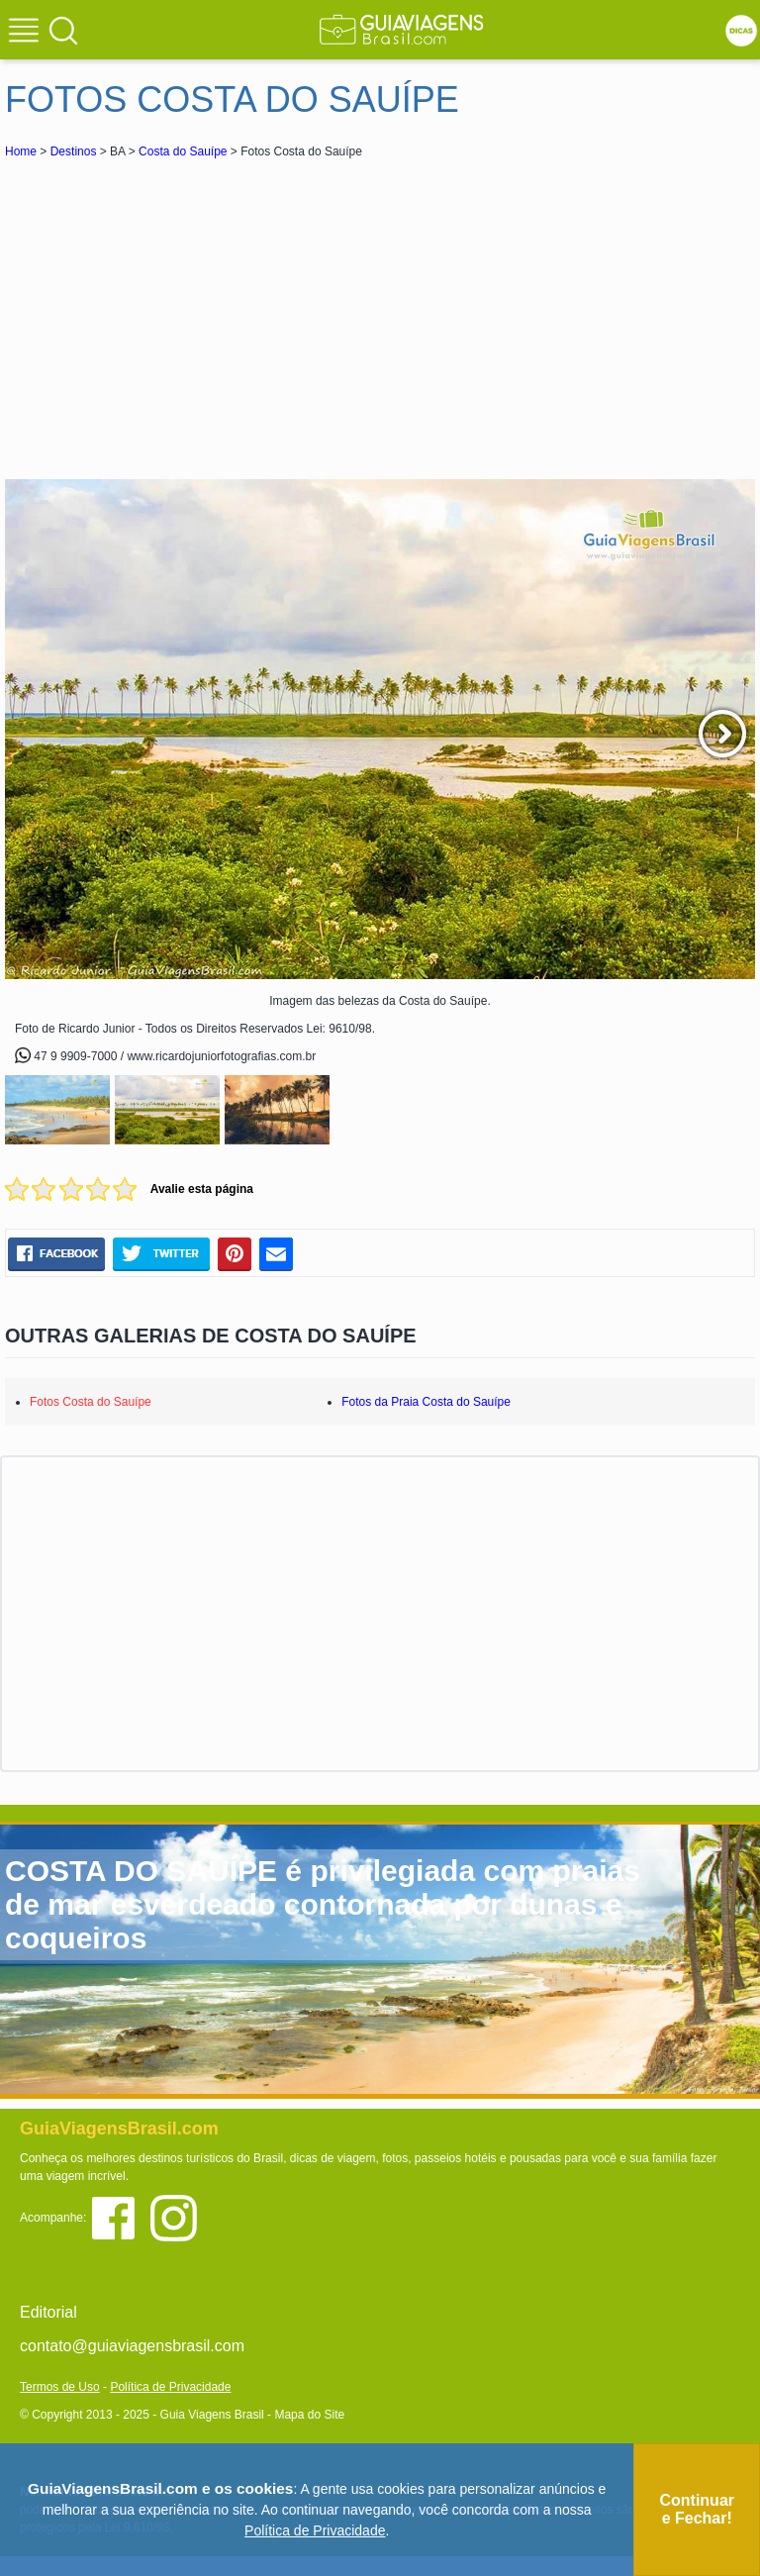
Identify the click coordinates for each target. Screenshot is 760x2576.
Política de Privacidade (170, 2387)
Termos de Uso (60, 2387)
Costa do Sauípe (183, 151)
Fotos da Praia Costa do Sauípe (426, 1402)
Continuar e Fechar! (696, 2509)
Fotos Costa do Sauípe (90, 1402)
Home (21, 151)
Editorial (48, 2312)
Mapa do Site (309, 2415)
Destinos (73, 151)
